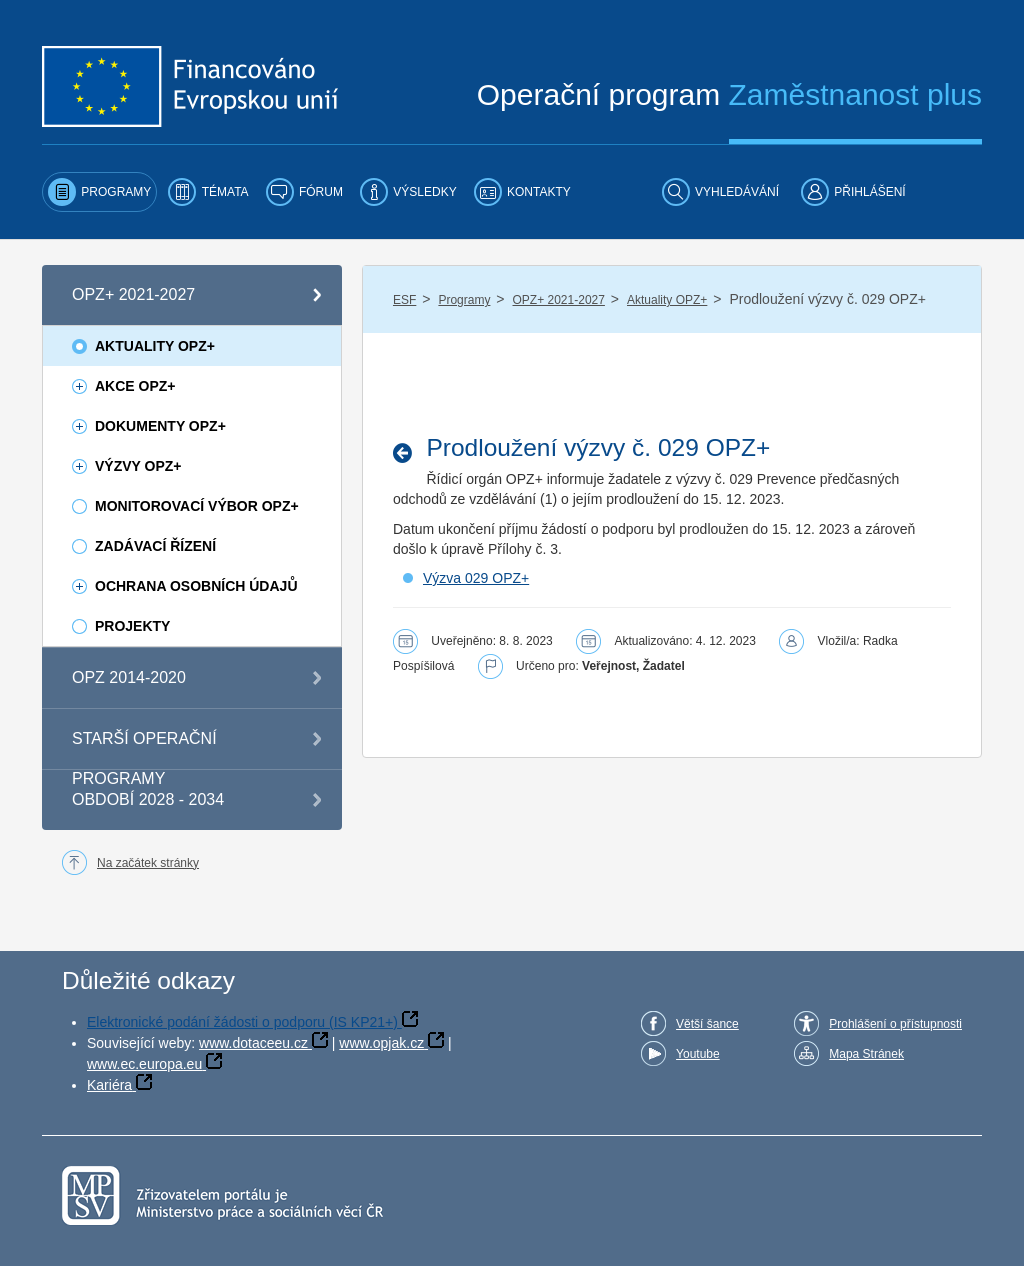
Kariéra (109, 1085)
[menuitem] (99, 192)
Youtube (698, 1054)
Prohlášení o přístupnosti (895, 1024)
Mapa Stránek (866, 1054)
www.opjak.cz (381, 1043)
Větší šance (707, 1024)
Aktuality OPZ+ (667, 300)
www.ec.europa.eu (144, 1064)
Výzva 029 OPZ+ (476, 578)
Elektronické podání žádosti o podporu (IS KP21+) (242, 1022)
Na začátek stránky (148, 863)
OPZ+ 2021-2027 (559, 300)
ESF (404, 300)
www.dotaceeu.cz (253, 1043)
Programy (464, 300)
